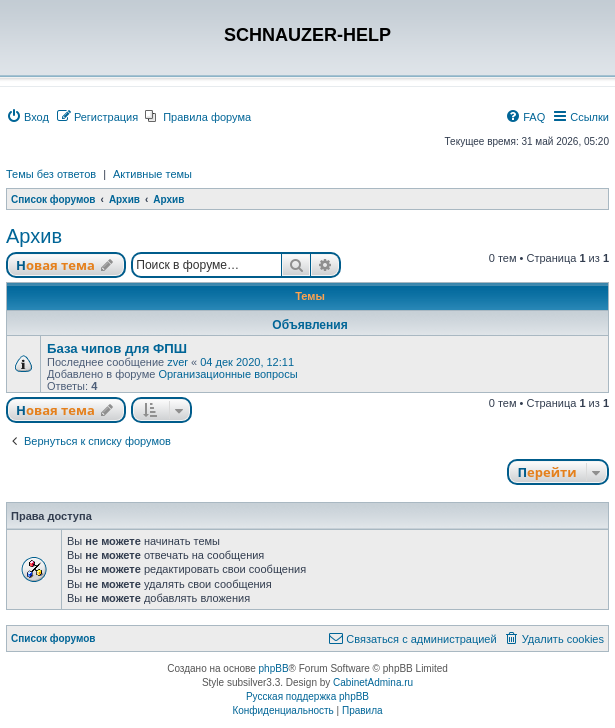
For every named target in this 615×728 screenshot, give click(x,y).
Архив (34, 236)
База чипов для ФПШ (117, 348)
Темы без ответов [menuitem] (51, 174)
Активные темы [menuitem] (152, 174)
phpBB (274, 668)
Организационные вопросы (227, 374)
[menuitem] (27, 117)
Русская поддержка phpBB (307, 696)
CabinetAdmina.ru (373, 682)
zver (177, 362)
